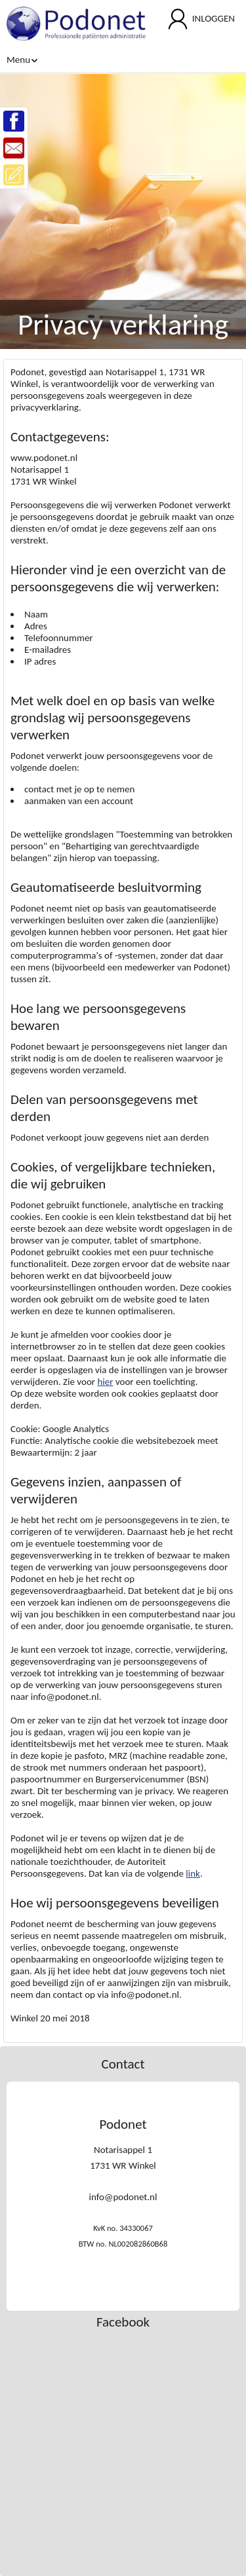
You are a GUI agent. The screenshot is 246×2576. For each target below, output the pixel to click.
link (193, 1873)
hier (105, 1382)
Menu (22, 59)
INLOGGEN (213, 18)
